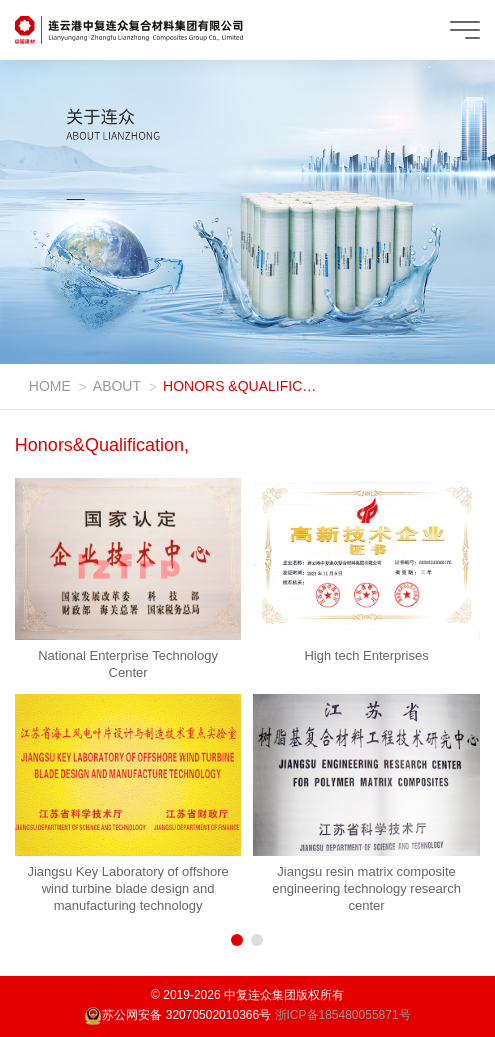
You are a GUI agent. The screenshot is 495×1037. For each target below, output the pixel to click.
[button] (237, 940)
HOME (50, 386)
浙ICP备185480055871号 (343, 1015)
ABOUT (117, 386)
